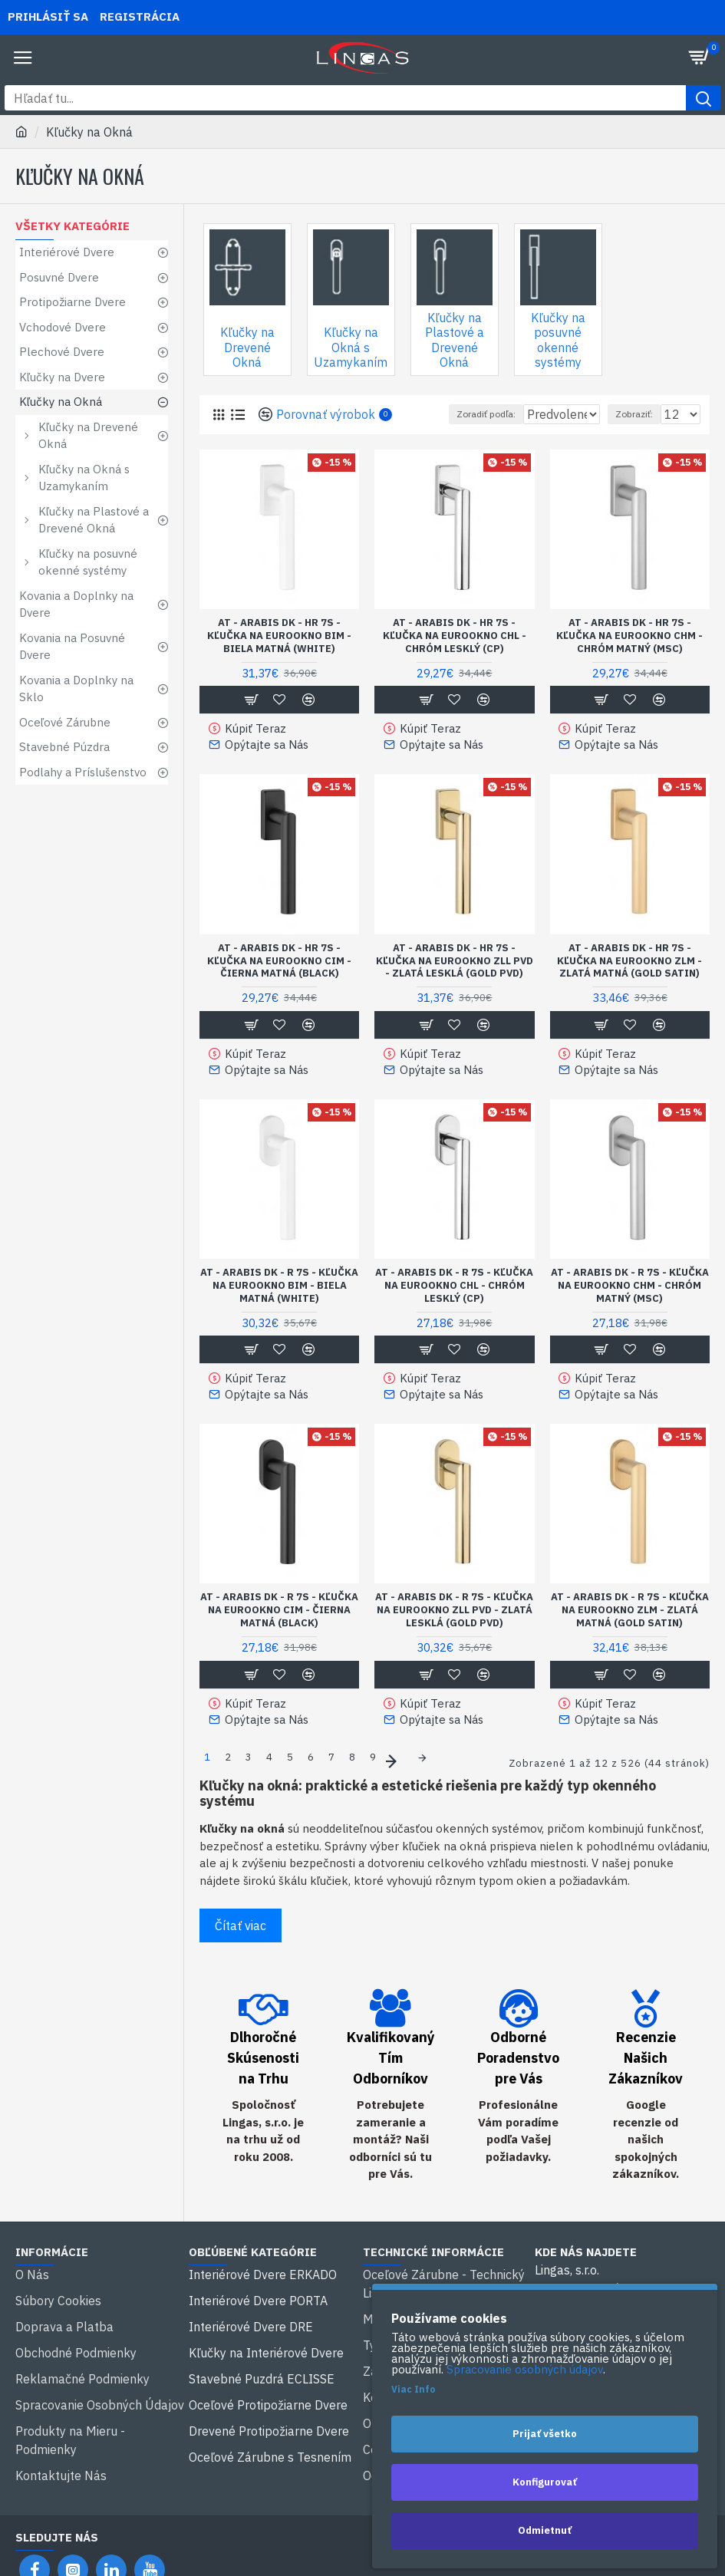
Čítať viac (240, 1923)
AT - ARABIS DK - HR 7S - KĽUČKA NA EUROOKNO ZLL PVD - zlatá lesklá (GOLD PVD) (454, 976)
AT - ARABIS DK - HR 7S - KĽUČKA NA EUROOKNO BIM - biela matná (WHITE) (279, 656)
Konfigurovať (544, 2482)
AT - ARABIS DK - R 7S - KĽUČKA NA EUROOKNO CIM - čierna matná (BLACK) (279, 1617)
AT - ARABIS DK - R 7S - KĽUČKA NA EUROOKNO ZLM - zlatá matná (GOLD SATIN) (630, 1617)
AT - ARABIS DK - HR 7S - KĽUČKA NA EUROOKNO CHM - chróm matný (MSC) (629, 656)
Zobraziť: (634, 434)
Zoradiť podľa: (417, 434)
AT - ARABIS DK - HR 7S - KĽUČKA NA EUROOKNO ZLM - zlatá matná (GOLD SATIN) (629, 976)
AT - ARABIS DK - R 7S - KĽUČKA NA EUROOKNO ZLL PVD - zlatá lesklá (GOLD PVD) (454, 1617)
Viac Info (413, 2389)
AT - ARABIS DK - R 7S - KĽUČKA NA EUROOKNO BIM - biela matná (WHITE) (279, 1296)
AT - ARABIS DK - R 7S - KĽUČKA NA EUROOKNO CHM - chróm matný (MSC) (630, 1296)
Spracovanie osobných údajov (525, 2369)
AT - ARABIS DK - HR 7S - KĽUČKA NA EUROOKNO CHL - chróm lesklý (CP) (454, 656)
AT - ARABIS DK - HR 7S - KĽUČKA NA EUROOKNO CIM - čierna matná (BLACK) (279, 976)
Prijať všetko (544, 2433)
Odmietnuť (545, 2530)
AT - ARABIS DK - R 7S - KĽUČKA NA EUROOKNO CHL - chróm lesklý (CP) (454, 1296)
